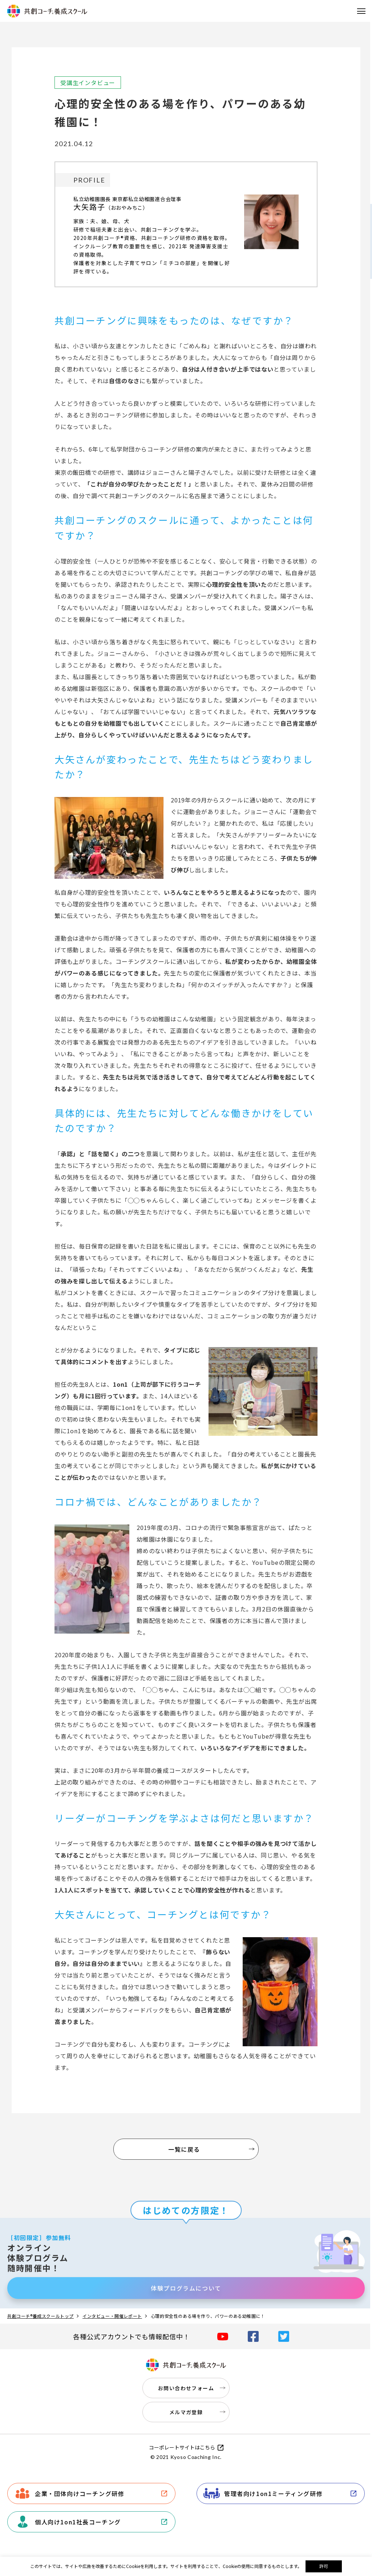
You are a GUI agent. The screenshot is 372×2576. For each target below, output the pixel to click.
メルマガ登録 (186, 2412)
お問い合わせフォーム (186, 2388)
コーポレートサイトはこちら (182, 2447)
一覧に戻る (184, 2149)
